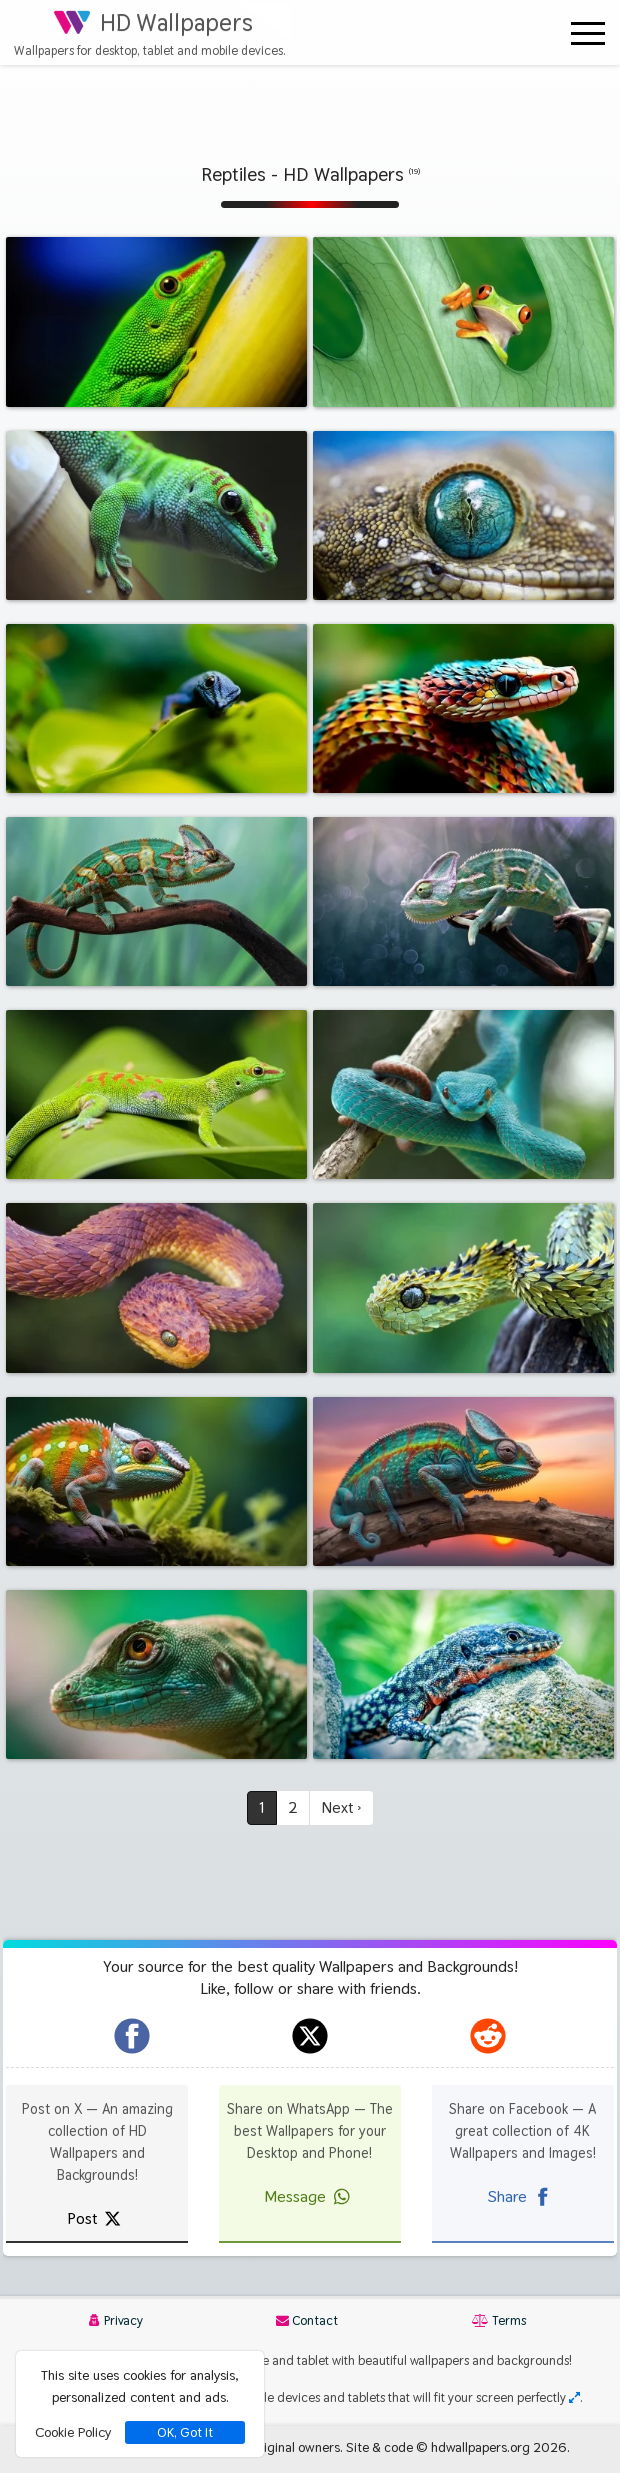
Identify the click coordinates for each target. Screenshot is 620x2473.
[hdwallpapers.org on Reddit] (488, 2036)
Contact (307, 2320)
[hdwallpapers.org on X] (310, 2036)
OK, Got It (185, 2432)
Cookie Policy (73, 2432)
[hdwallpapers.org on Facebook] (132, 2036)
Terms (499, 2320)
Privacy (116, 2320)
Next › (341, 1807)
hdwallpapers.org (480, 2447)
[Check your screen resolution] (574, 2397)
